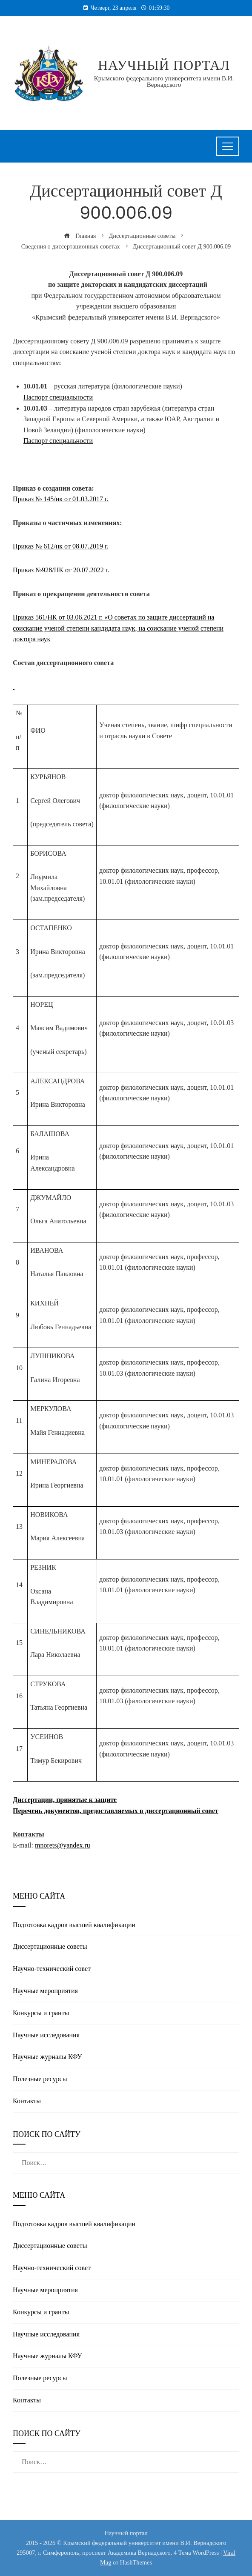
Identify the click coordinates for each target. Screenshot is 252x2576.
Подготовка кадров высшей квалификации (74, 1924)
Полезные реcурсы (40, 2078)
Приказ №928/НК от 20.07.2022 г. (61, 570)
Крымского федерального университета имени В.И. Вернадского (164, 81)
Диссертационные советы (50, 1946)
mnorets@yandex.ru (62, 1845)
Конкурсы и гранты (41, 2012)
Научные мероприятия (45, 1990)
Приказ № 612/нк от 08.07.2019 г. (61, 546)
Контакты (27, 2101)
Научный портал (164, 65)
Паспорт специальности (58, 397)
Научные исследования (46, 2035)
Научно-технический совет (52, 1968)
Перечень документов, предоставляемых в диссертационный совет (115, 1810)
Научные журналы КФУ (47, 2056)
